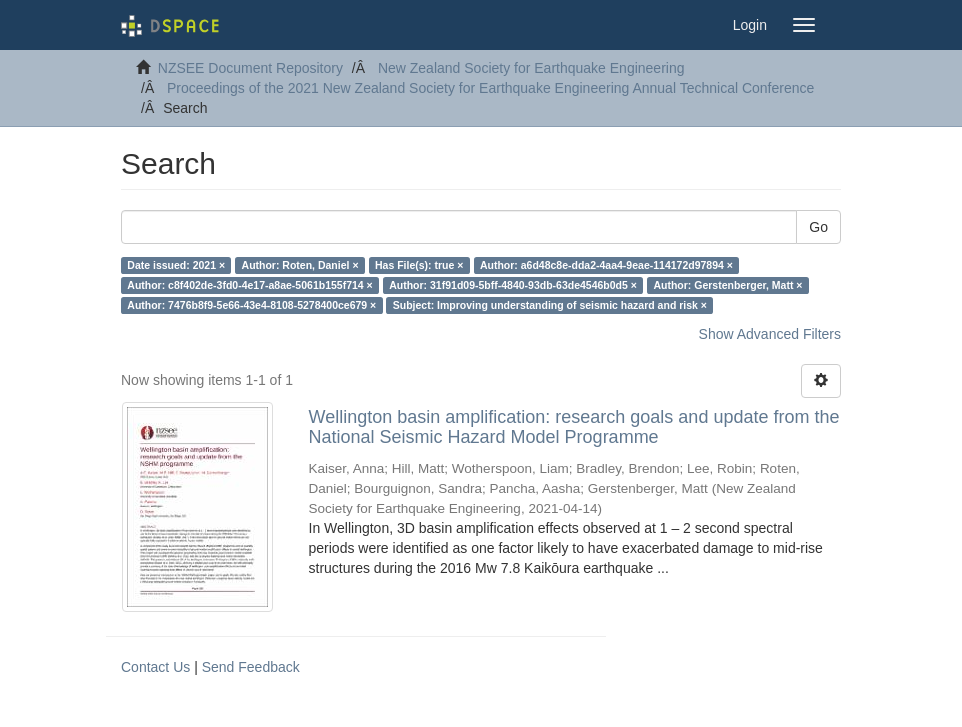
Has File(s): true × (419, 265)
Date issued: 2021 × (176, 265)
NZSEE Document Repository (250, 68)
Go (818, 227)
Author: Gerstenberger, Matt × (727, 285)
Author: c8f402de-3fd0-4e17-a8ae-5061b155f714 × (249, 285)
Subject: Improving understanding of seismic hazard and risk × (550, 305)
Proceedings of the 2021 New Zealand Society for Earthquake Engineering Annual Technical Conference (490, 88)
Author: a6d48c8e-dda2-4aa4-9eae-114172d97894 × (606, 265)
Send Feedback (251, 667)
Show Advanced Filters (770, 334)
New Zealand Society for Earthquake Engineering (531, 68)
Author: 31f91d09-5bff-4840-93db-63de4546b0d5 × (513, 285)
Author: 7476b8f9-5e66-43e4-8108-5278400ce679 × (251, 305)
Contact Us (155, 667)
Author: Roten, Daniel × (300, 265)
